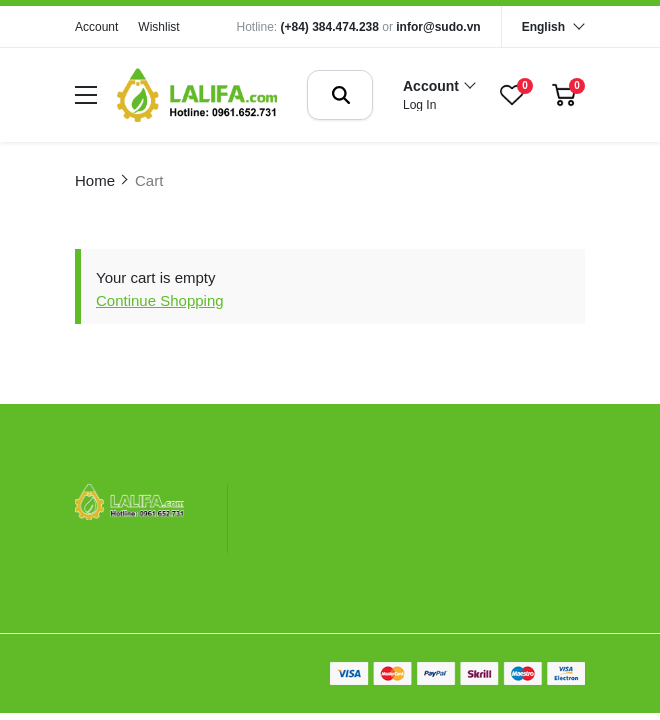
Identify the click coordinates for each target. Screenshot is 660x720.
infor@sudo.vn (438, 27)
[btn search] (341, 95)
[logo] (197, 95)
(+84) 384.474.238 (330, 27)
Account (96, 27)
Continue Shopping (160, 300)
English (543, 27)
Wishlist (158, 27)
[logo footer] (129, 504)
